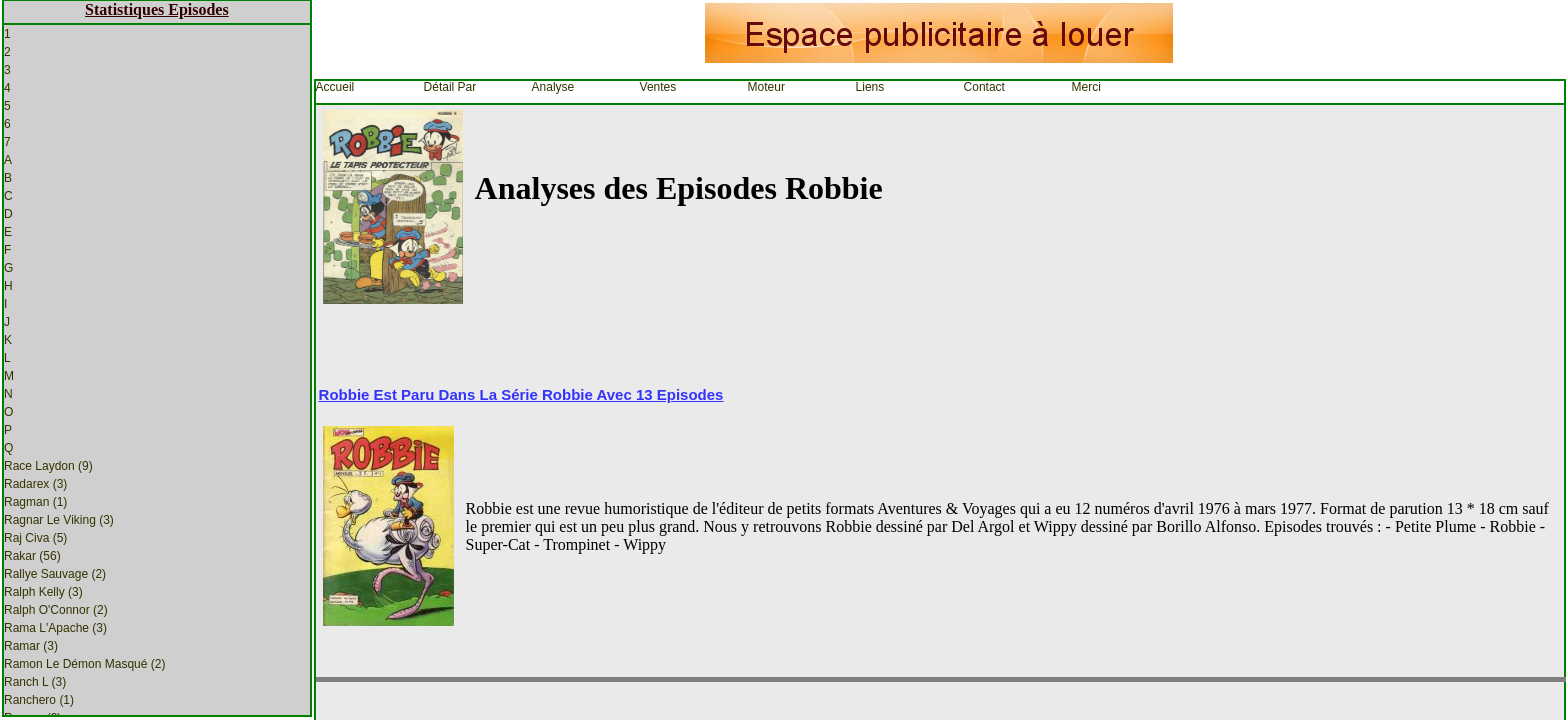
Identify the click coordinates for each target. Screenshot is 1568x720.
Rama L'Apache (55, 628)
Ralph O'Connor (56, 610)
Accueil (335, 87)
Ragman (35, 502)
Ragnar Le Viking (59, 520)
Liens (870, 87)
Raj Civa (35, 538)
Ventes (658, 87)
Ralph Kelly (43, 592)
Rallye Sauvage (55, 574)
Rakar (32, 556)
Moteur (766, 87)
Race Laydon (48, 466)
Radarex (35, 484)
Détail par (450, 87)
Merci (1086, 87)
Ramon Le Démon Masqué (84, 664)
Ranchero (39, 700)
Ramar (31, 646)
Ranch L (35, 682)
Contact (984, 87)
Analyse (553, 87)
